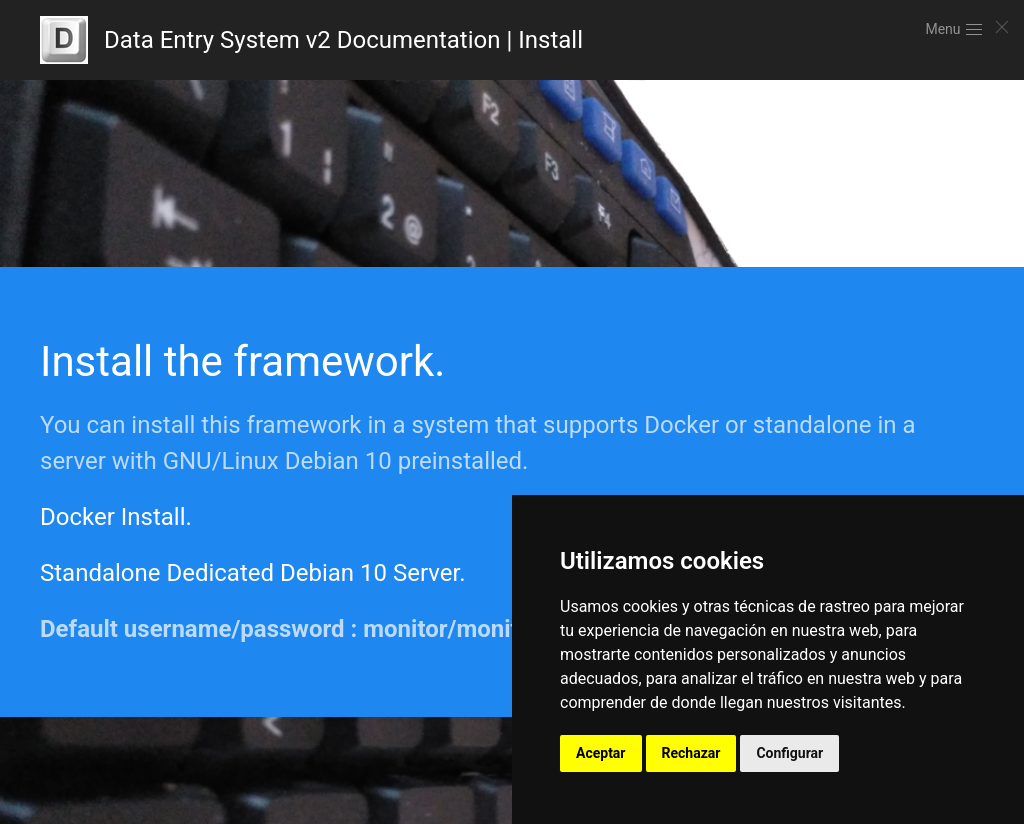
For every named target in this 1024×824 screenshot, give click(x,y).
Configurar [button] (789, 753)
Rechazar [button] (691, 753)
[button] (954, 30)
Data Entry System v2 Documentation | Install (311, 40)
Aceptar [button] (601, 753)
